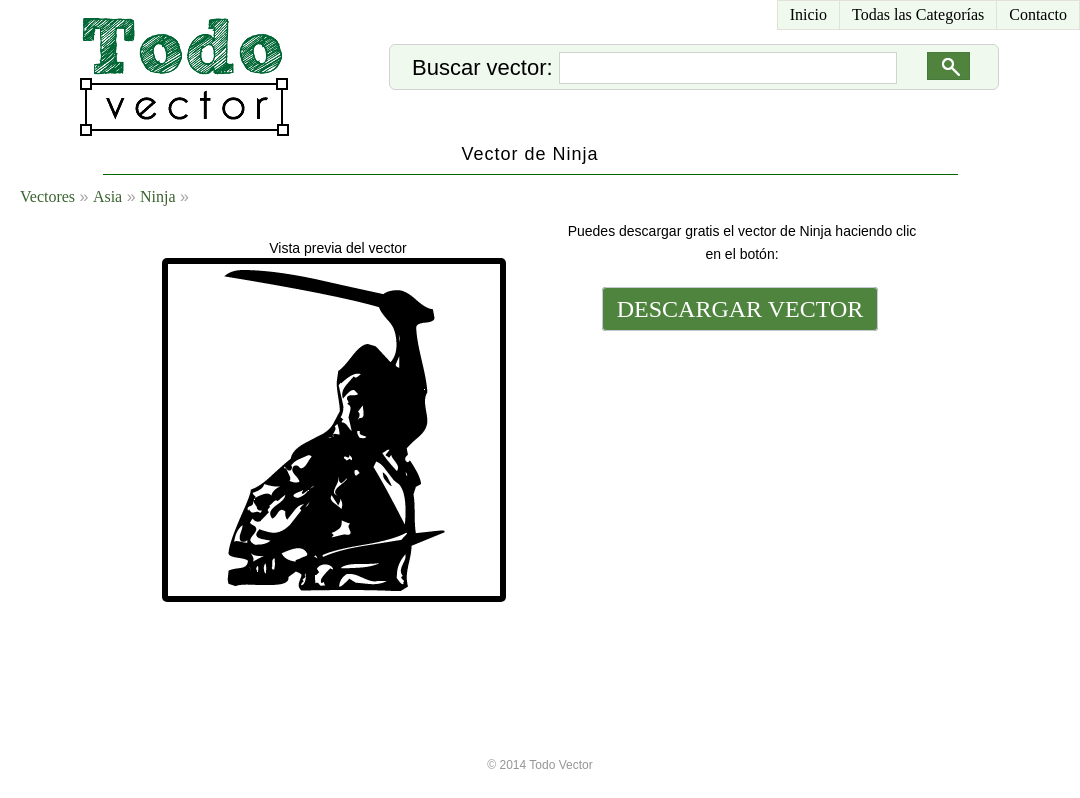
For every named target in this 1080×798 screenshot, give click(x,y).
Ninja (158, 196)
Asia (107, 196)
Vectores (47, 196)
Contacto (1038, 14)
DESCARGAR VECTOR (740, 309)
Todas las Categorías (918, 14)
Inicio (808, 14)
